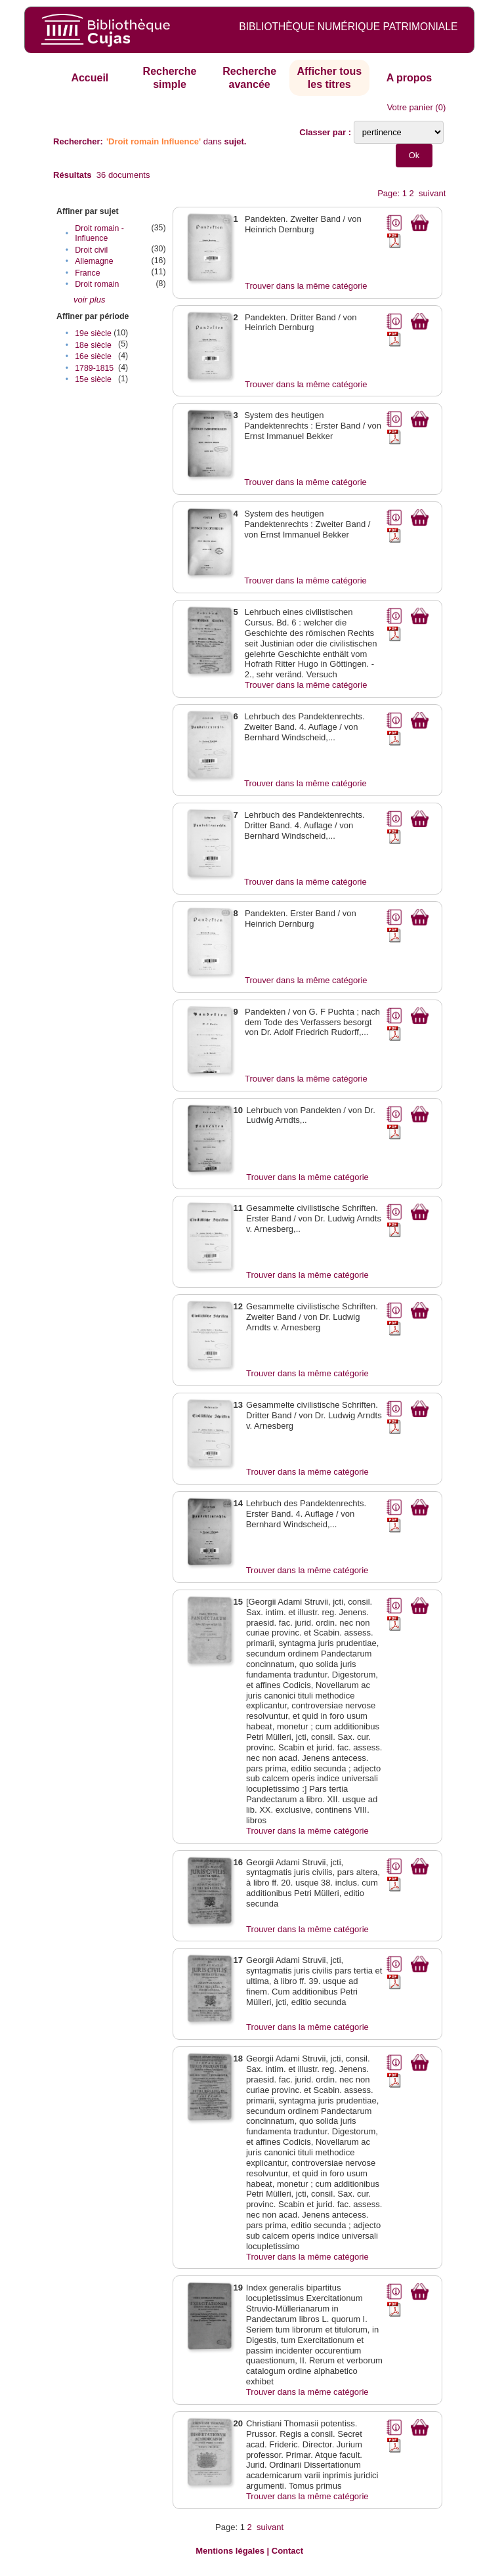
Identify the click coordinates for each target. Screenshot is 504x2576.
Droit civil (91, 250)
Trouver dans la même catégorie (306, 286)
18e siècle (93, 345)
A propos (409, 77)
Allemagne (94, 261)
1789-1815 (94, 368)
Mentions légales (230, 2551)
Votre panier (410, 107)
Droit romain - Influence (99, 233)
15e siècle (93, 379)
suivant (432, 193)
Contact (287, 2551)
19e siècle (93, 333)
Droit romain (97, 284)
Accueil (89, 77)
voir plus (89, 300)
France (87, 273)
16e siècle (93, 356)
